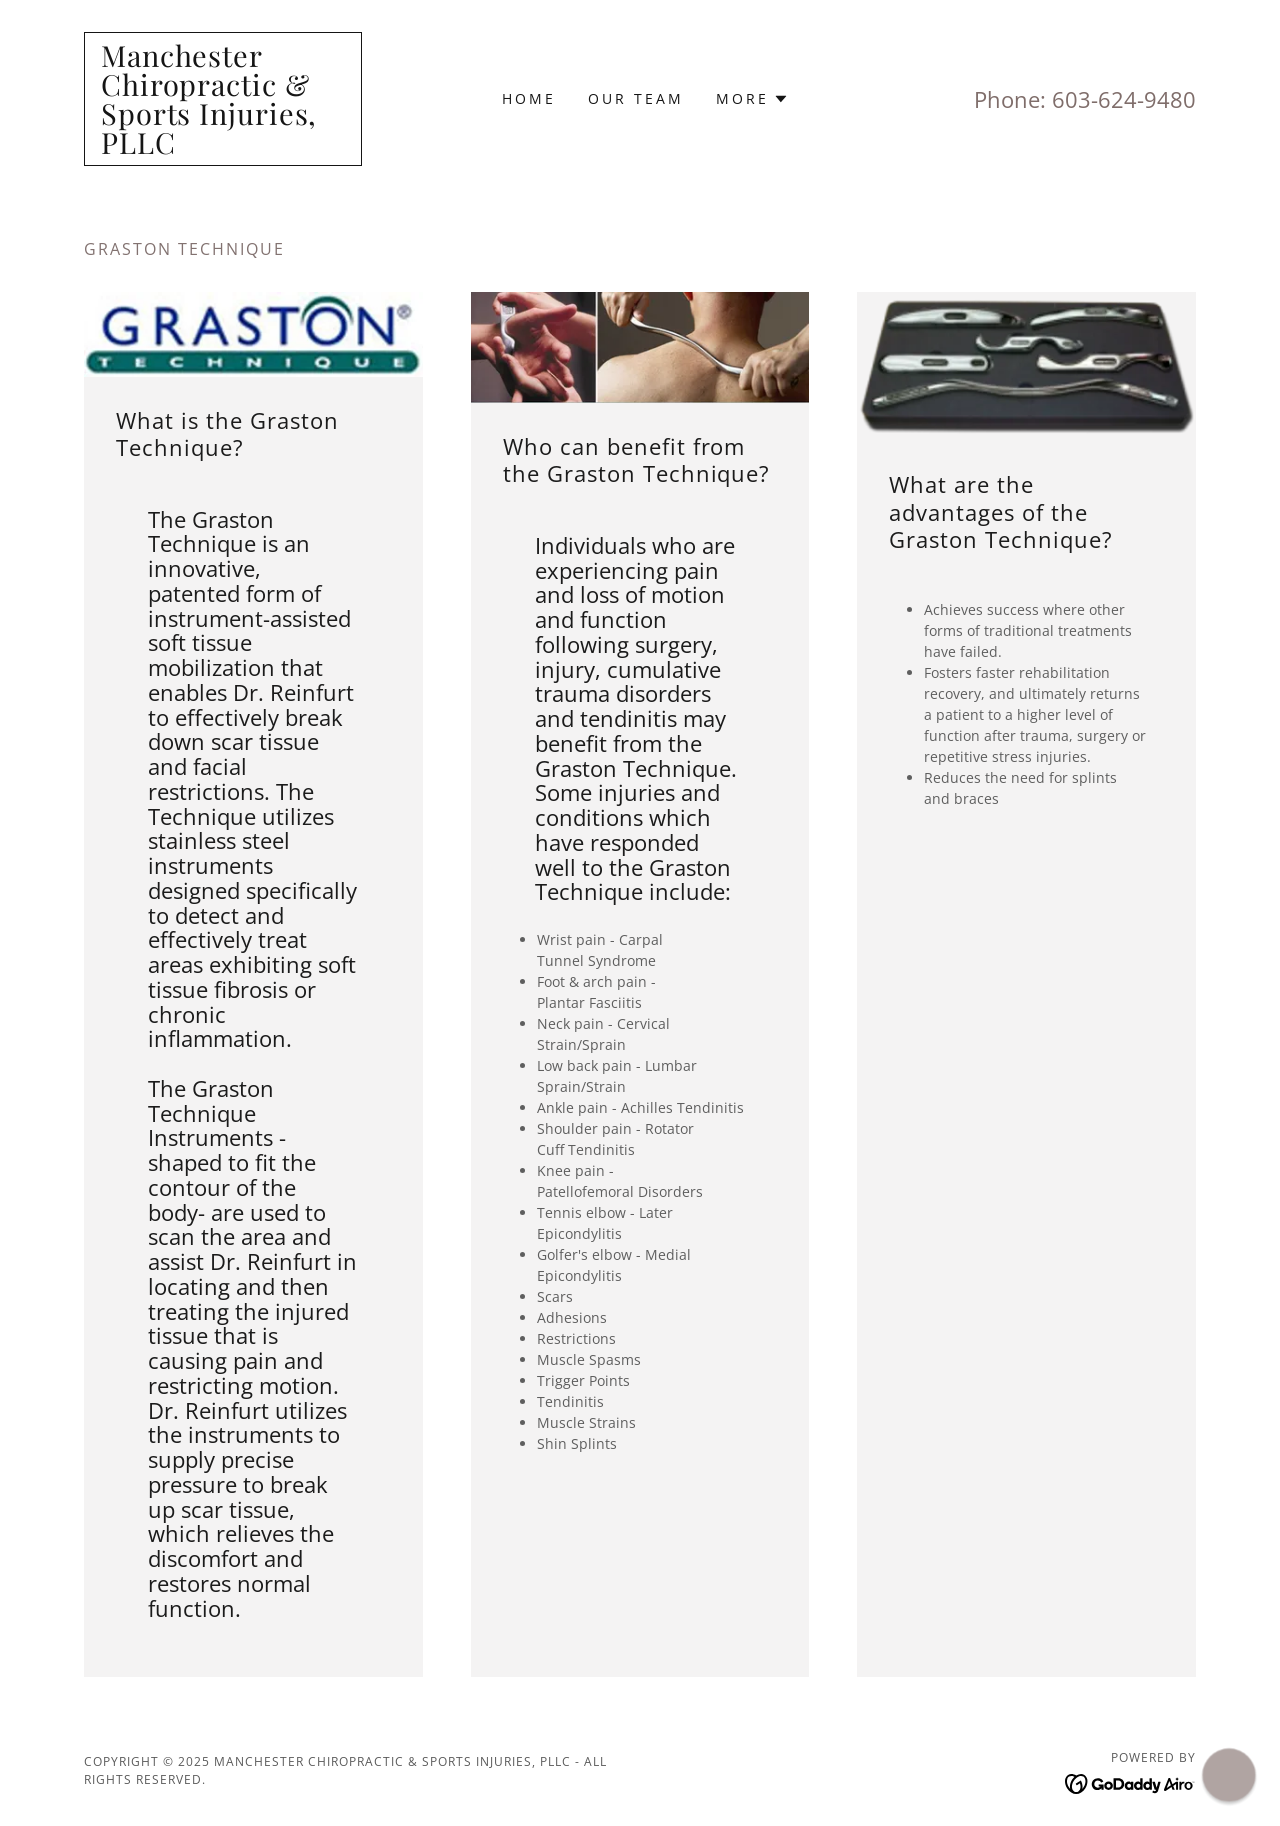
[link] (223, 148)
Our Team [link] (636, 98)
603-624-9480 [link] (1124, 99)
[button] (752, 99)
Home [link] (529, 98)
